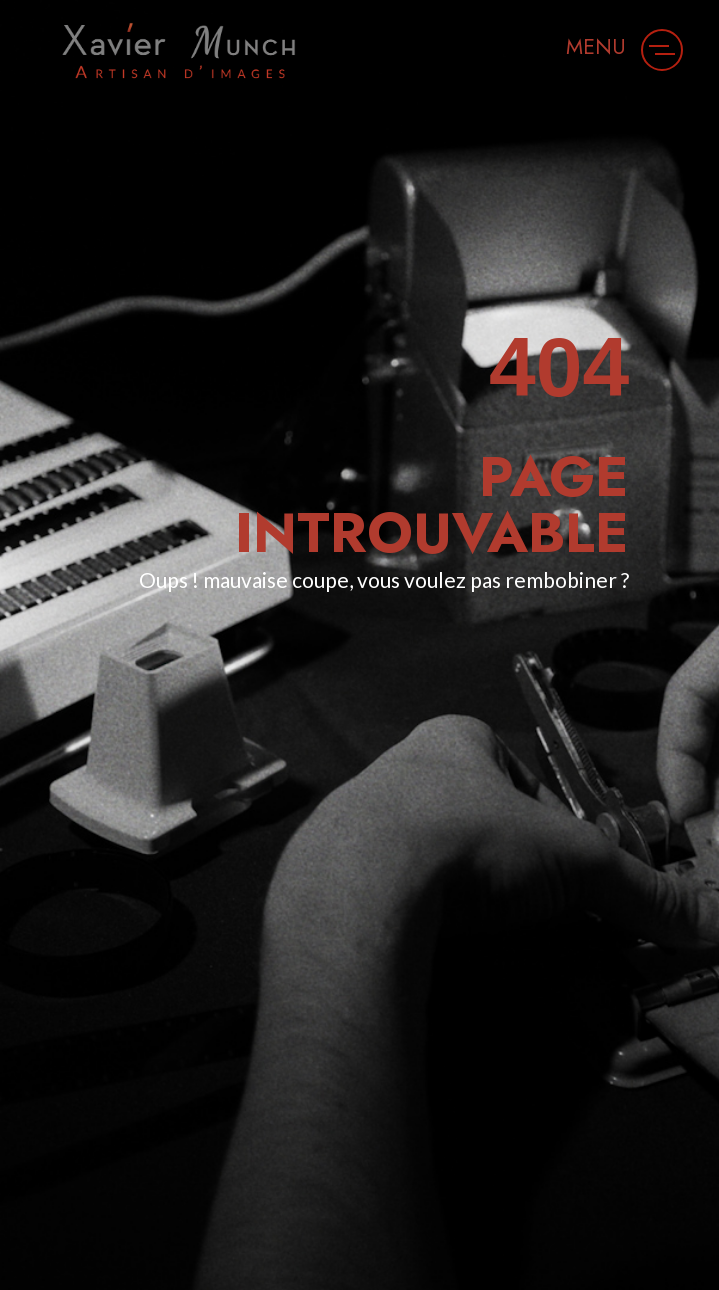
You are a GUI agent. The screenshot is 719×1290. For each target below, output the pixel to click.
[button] (662, 50)
